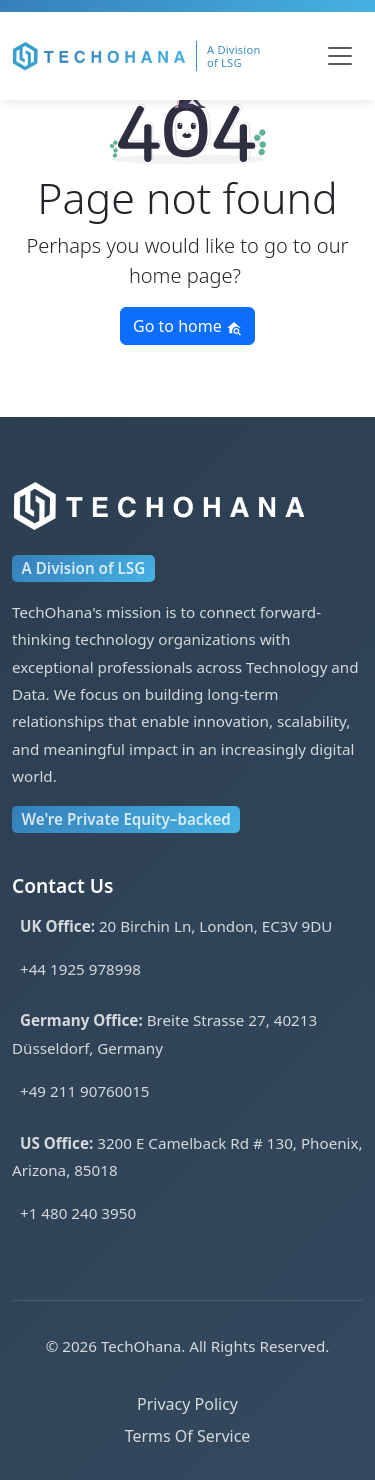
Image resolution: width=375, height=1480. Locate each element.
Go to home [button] (187, 326)
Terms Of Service (188, 1436)
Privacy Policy (187, 1404)
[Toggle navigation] (340, 56)
